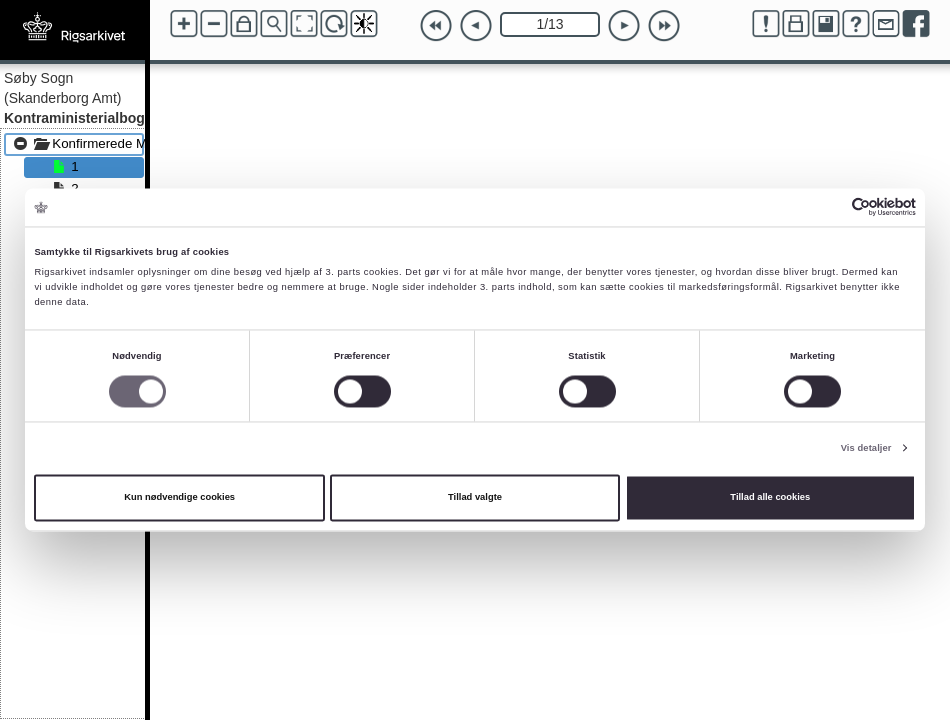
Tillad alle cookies (770, 498)
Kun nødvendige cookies (179, 498)
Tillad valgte (475, 498)
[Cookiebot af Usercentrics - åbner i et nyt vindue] (828, 207)
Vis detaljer (866, 448)
